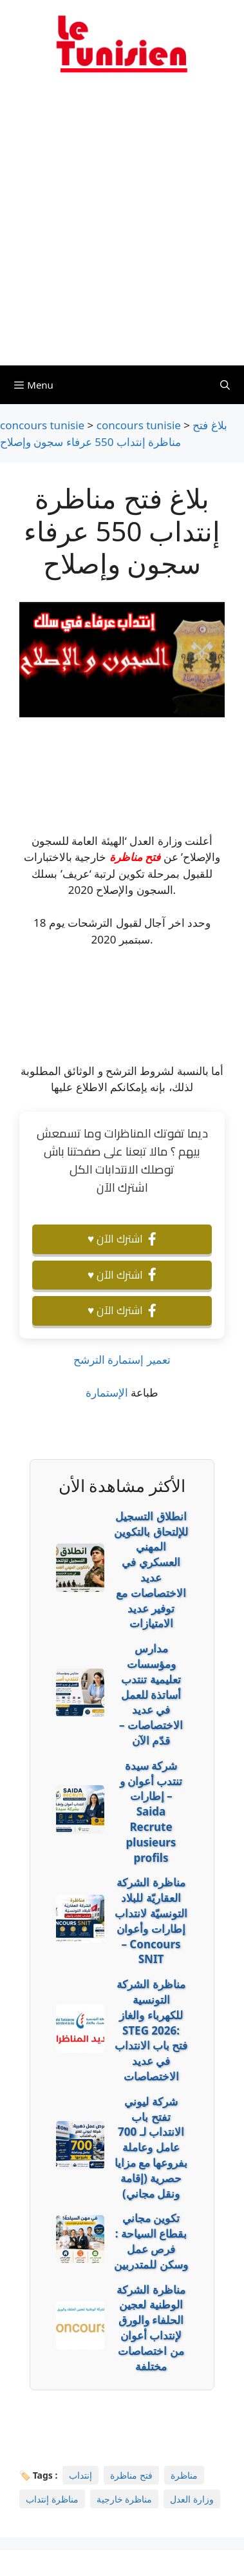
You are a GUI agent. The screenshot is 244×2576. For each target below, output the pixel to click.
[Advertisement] (122, 227)
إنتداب (80, 2475)
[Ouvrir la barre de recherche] (225, 384)
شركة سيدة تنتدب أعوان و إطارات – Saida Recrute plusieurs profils (151, 1811)
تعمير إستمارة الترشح (122, 1359)
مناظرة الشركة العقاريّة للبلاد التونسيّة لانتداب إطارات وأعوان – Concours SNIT (151, 1920)
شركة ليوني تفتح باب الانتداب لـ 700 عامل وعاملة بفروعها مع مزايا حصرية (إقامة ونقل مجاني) (151, 2147)
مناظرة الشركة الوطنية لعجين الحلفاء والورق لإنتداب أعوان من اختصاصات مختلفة (151, 2328)
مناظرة (184, 2475)
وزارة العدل (192, 2499)
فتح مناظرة (134, 856)
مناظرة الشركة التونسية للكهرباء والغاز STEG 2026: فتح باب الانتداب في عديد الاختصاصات (151, 2030)
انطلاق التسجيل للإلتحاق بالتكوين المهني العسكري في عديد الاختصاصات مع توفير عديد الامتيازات (150, 1570)
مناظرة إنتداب (52, 2499)
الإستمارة (107, 1392)
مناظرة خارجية (125, 2499)
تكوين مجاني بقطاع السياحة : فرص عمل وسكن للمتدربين (150, 2241)
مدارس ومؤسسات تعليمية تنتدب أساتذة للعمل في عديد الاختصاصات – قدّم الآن (151, 1694)
